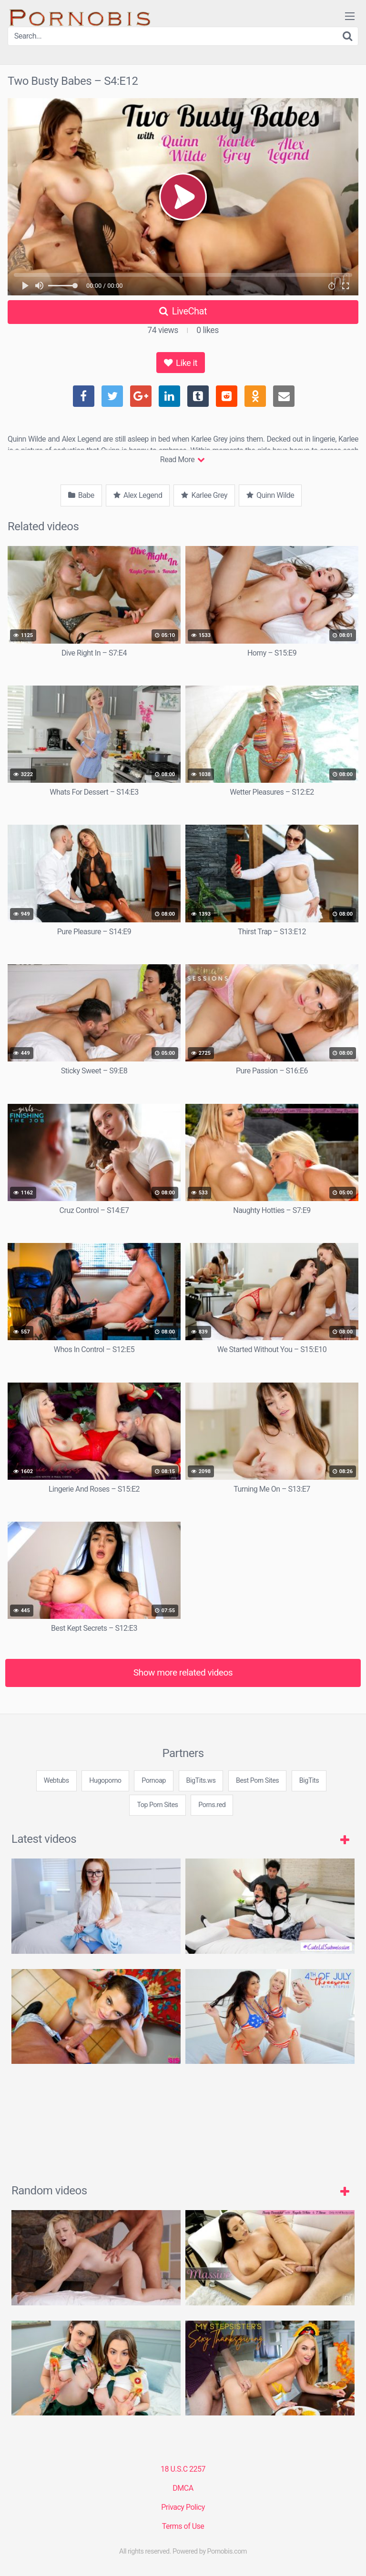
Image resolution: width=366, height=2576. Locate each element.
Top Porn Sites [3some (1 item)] (157, 1805)
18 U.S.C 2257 (183, 2469)
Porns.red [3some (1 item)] (211, 1805)
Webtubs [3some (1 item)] (56, 1781)
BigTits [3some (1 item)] (309, 1781)
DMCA (183, 2488)
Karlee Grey (204, 495)
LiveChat (183, 311)
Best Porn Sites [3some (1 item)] (257, 1781)
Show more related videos (183, 1672)
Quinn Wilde (270, 495)
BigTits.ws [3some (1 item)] (201, 1781)
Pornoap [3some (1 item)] (154, 1781)
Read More (182, 459)
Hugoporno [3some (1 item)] (105, 1781)
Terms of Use (183, 2526)
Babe (81, 495)
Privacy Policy (183, 2507)
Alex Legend (138, 495)
